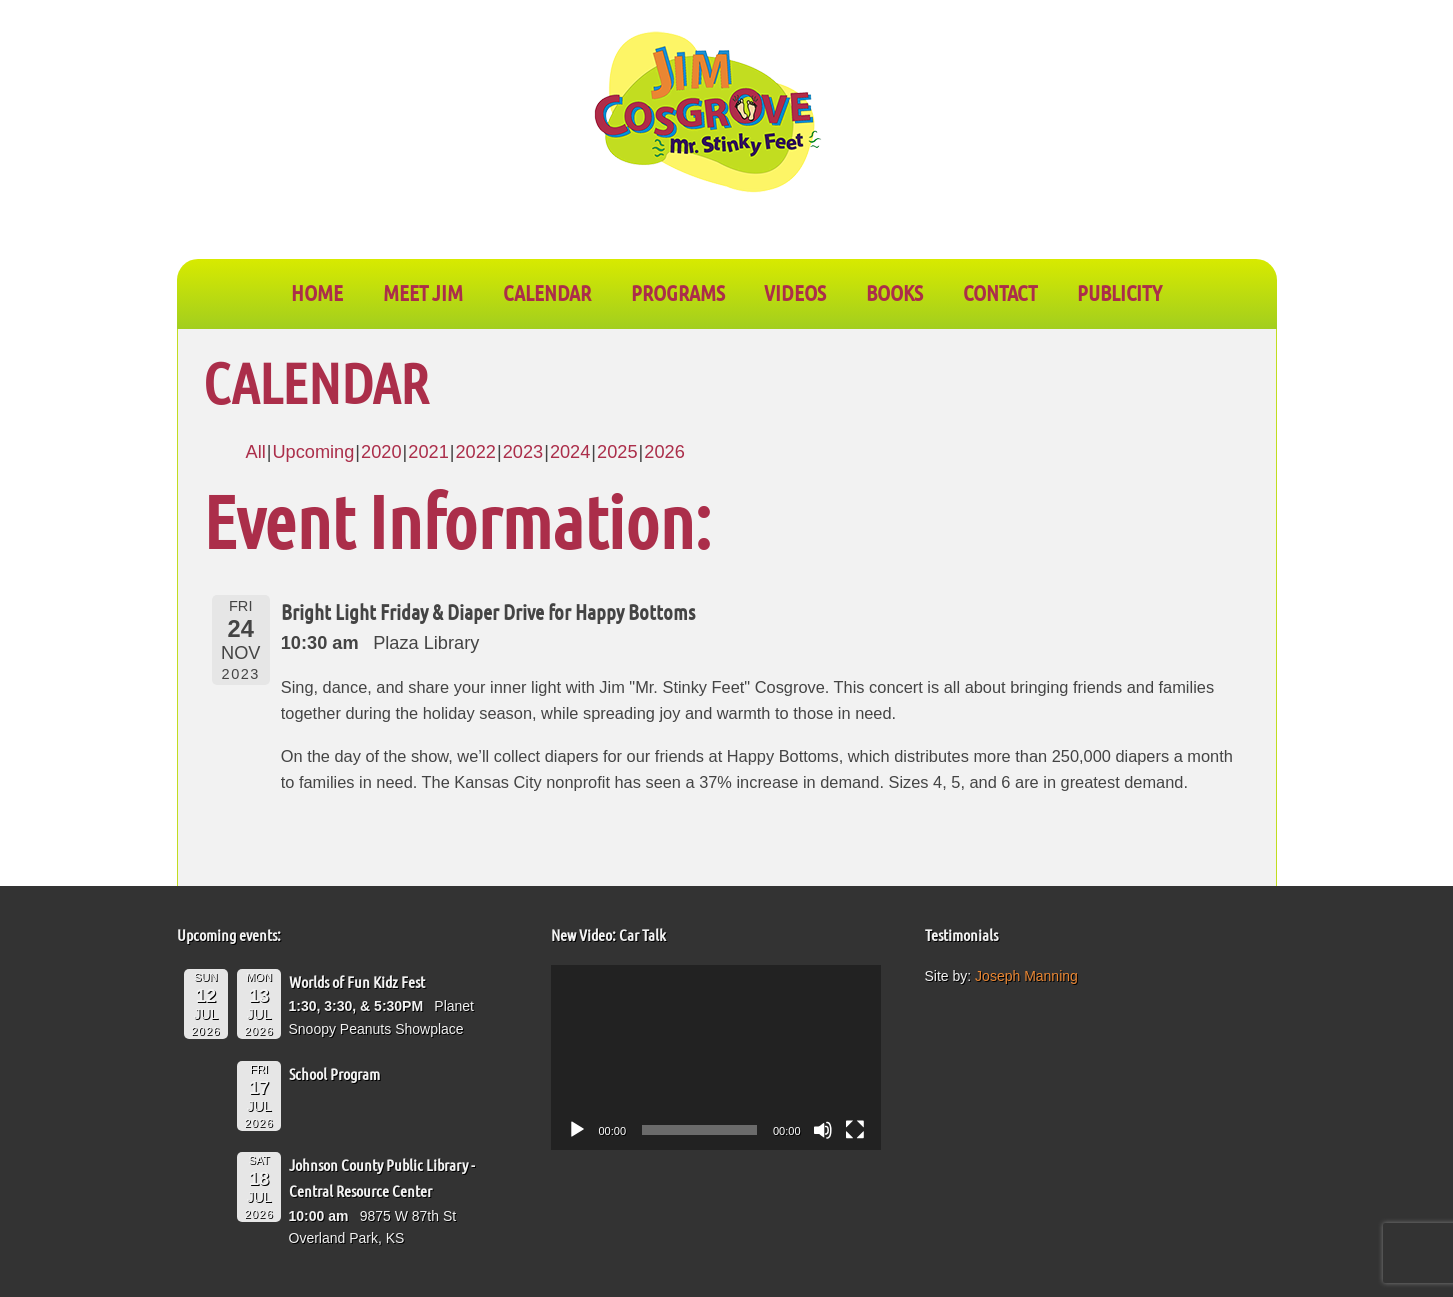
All (256, 452)
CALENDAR (547, 292)
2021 (428, 452)
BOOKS (894, 292)
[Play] (577, 1130)
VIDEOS (795, 292)
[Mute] (823, 1130)
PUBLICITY (1119, 292)
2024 (570, 452)
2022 (475, 452)
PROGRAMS (678, 292)
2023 (523, 452)
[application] (716, 1058)
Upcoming (313, 452)
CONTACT (1000, 292)
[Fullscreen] (855, 1130)
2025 (617, 452)
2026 (664, 452)
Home (317, 292)
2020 (381, 452)
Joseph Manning (1026, 976)
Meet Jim (423, 292)
